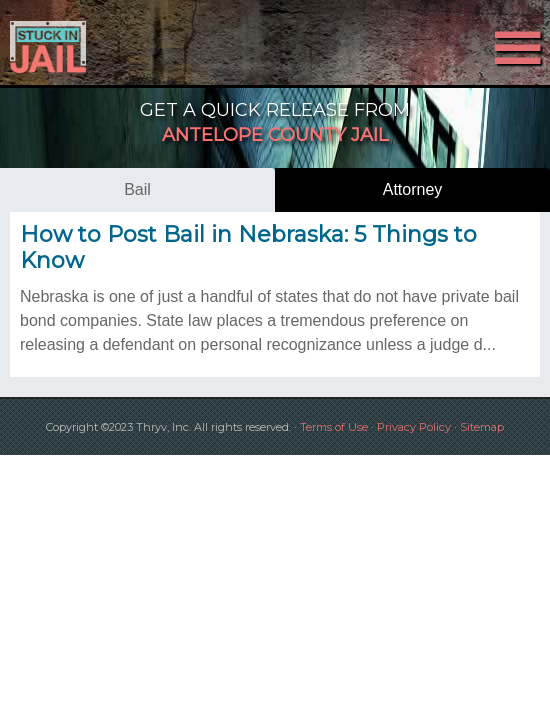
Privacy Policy (414, 427)
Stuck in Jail (82, 47)
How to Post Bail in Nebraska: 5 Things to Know (248, 247)
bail (137, 189)
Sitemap (482, 427)
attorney (413, 189)
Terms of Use (334, 427)
